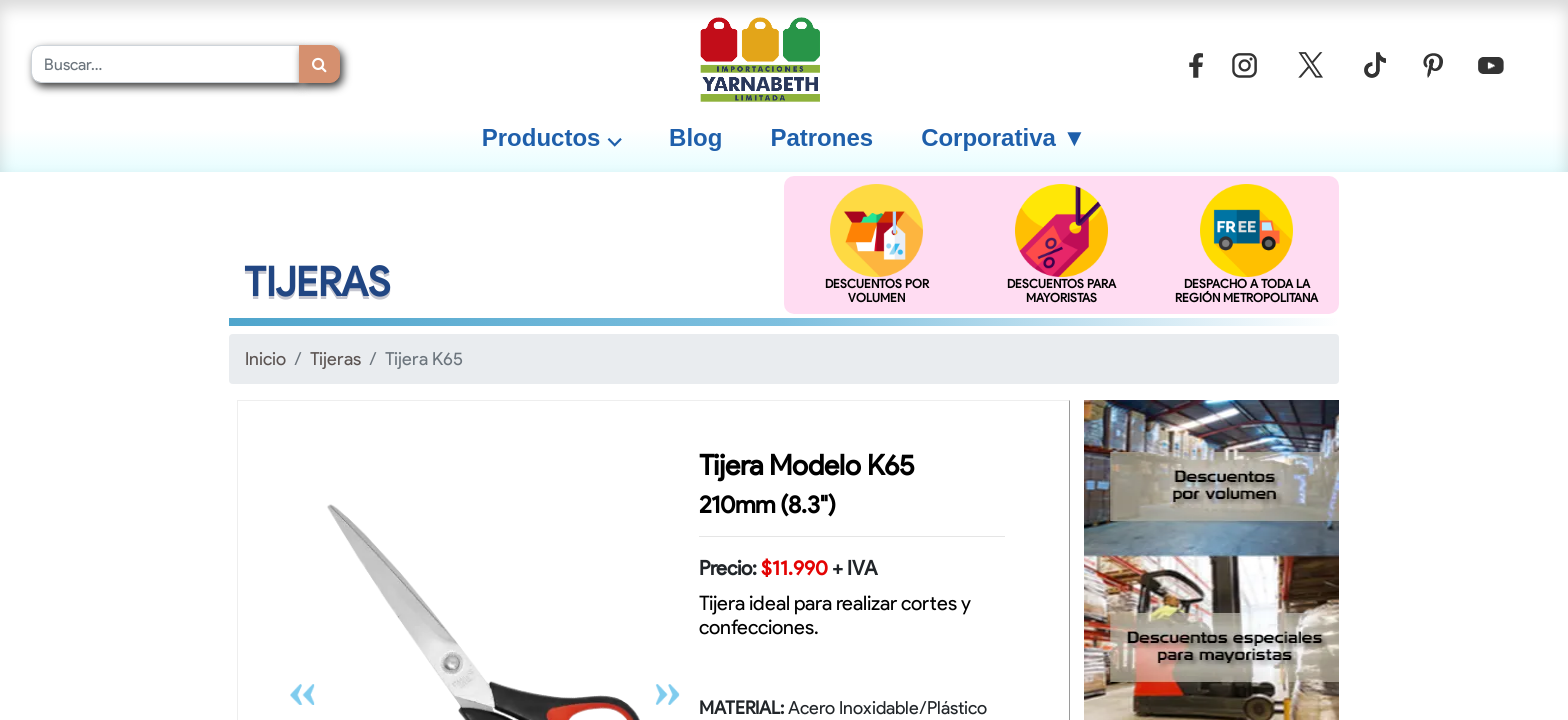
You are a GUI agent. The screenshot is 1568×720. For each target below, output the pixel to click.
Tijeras (335, 358)
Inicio (265, 358)
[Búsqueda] (319, 64)
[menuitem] (695, 138)
